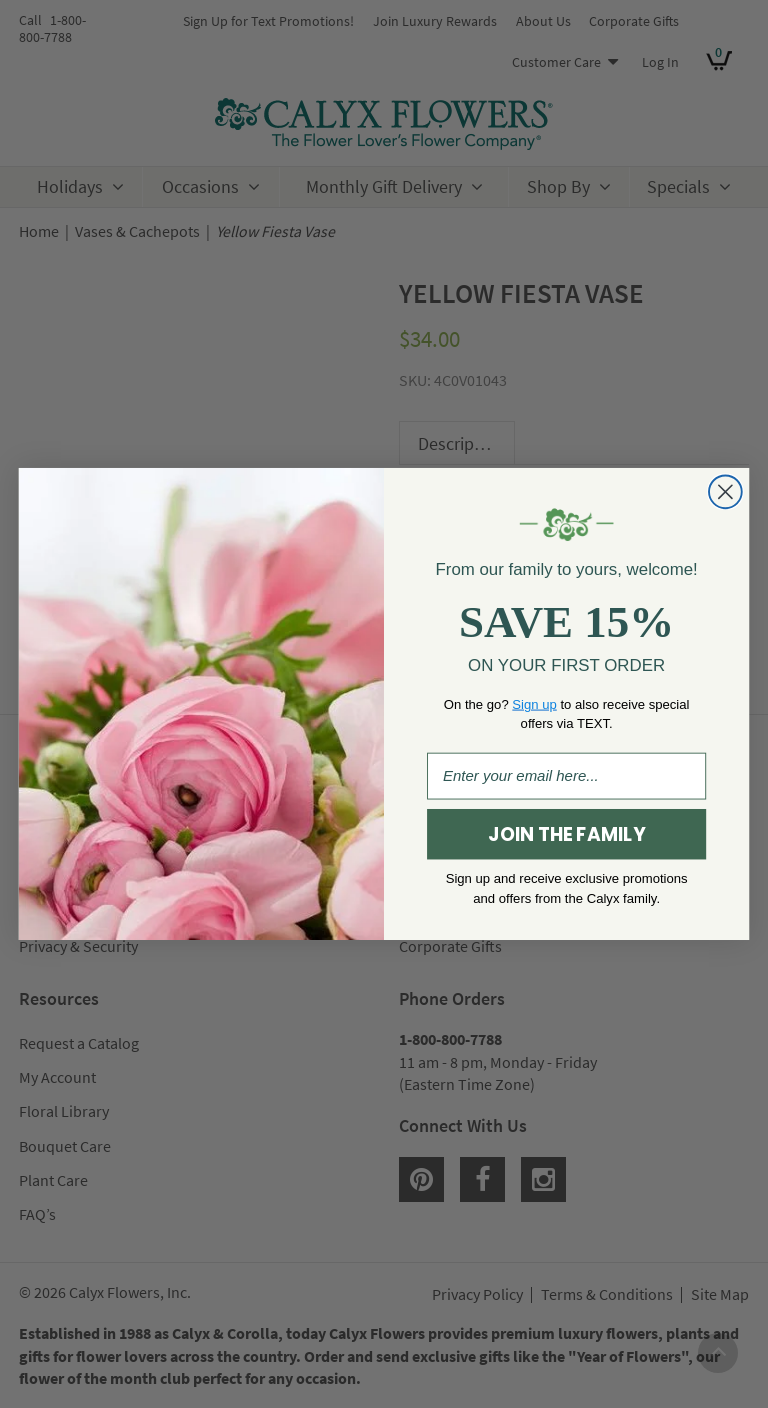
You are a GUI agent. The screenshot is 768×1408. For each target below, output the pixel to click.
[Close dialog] (725, 492)
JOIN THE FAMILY (566, 835)
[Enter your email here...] (566, 776)
